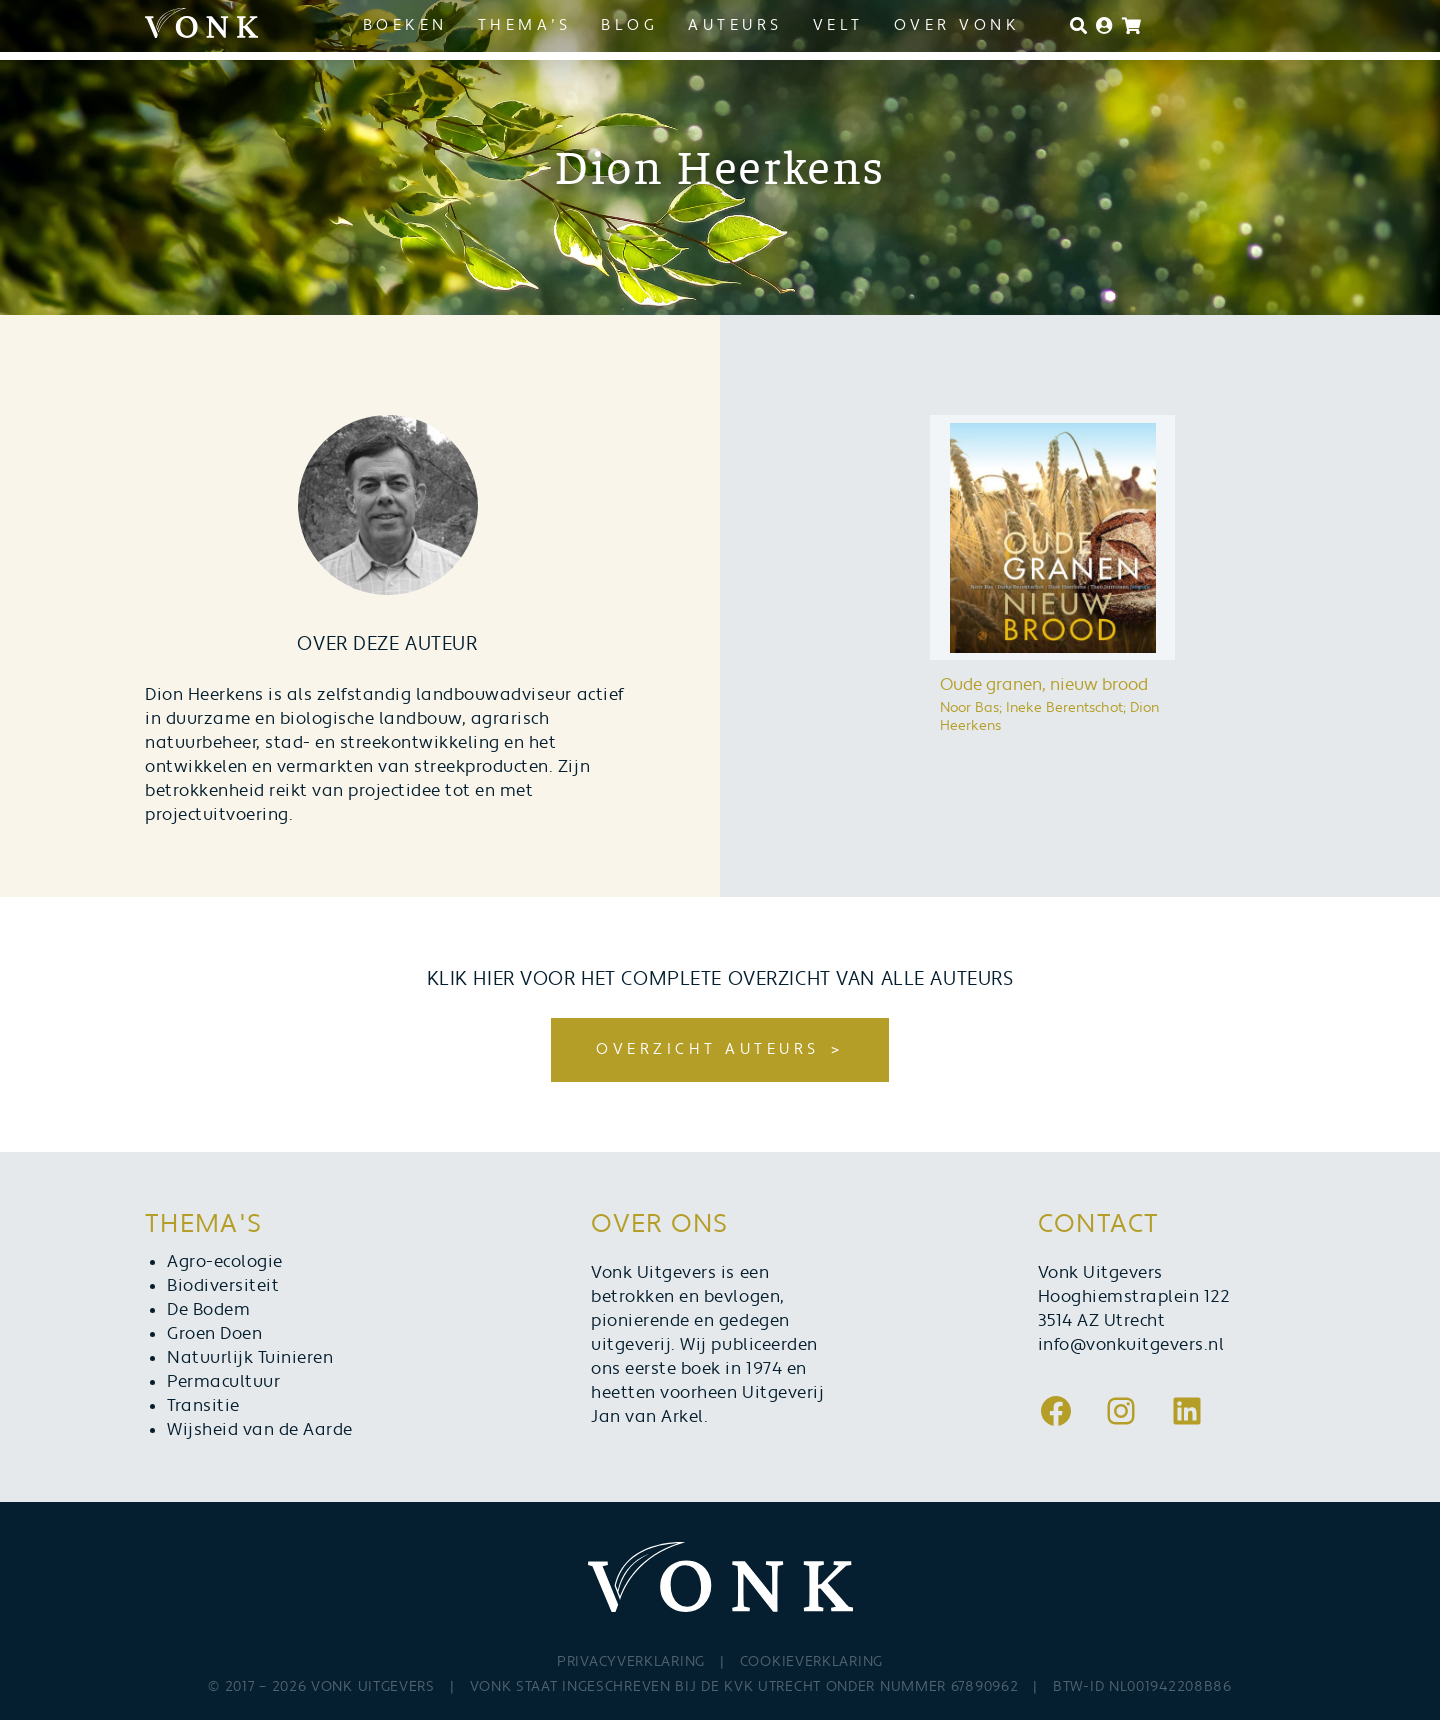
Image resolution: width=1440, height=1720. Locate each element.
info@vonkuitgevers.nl (1131, 1345)
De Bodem (208, 1310)
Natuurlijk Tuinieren (250, 1358)
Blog (629, 25)
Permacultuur (223, 1382)
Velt (838, 25)
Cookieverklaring (811, 1662)
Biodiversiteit (223, 1286)
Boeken (405, 25)
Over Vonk (957, 25)
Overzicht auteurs (708, 1049)
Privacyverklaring (631, 1662)
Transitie (203, 1406)
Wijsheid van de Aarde (260, 1430)
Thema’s (525, 25)
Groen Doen (214, 1334)
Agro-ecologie (225, 1262)
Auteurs (735, 25)
